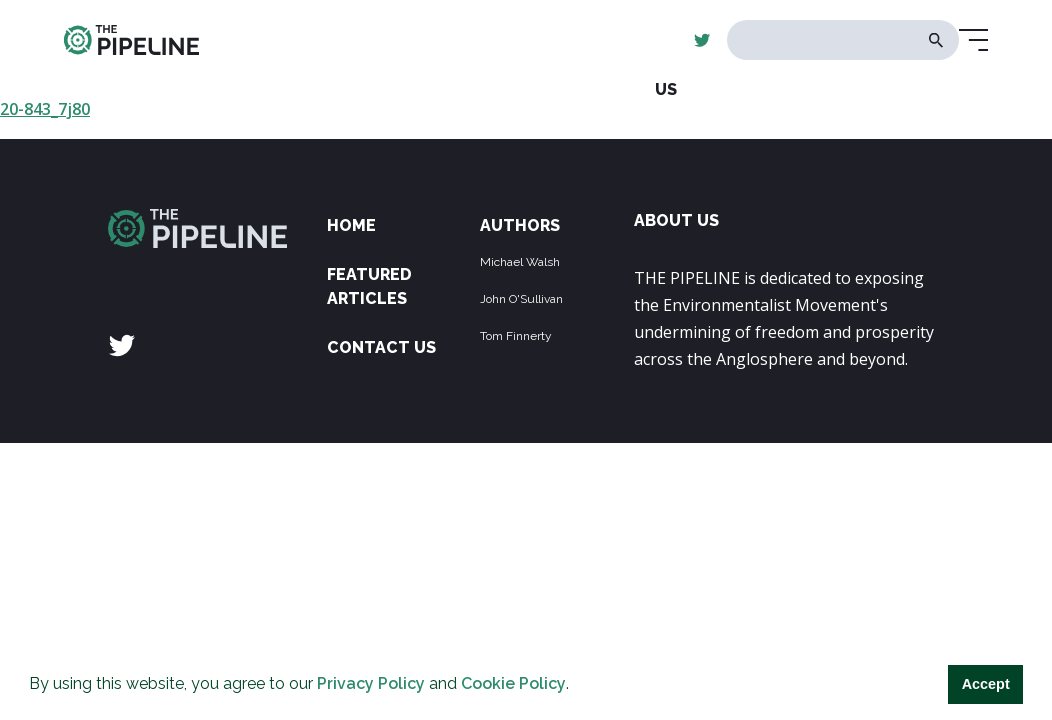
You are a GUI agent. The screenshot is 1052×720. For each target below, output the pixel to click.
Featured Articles (369, 286)
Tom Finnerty (516, 336)
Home (351, 225)
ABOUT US (676, 220)
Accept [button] (986, 684)
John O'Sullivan (521, 299)
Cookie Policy (513, 683)
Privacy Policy (371, 683)
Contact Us (381, 347)
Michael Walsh (520, 262)
